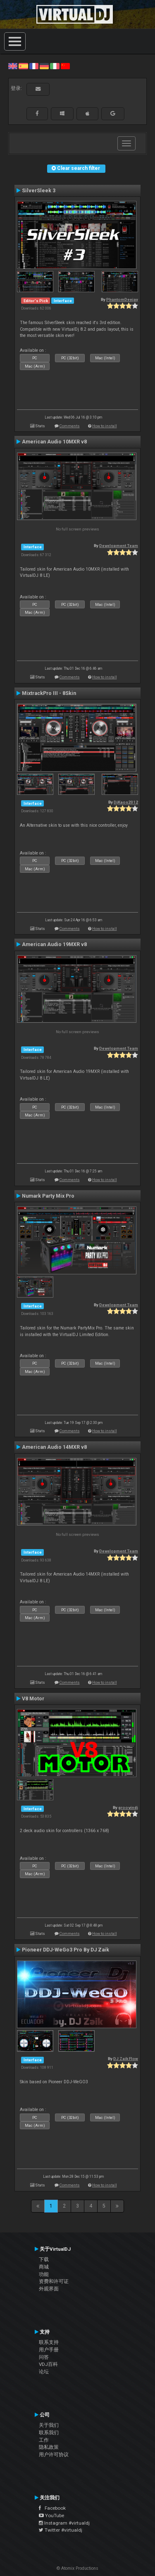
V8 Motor (33, 1699)
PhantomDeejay (122, 299)
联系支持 (49, 2342)
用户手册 (49, 2350)
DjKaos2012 (126, 802)
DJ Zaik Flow (125, 2058)
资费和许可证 (54, 2281)
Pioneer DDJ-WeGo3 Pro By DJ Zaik (65, 1950)
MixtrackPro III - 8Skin (49, 693)
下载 (44, 2259)
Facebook (52, 2508)
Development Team (118, 545)
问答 (44, 2357)
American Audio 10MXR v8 (54, 442)
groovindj (128, 1807)
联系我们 (49, 2433)
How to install (104, 426)
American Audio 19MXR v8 (54, 944)
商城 (44, 2267)
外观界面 (49, 2289)
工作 (44, 2440)
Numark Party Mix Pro (48, 1196)
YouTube (51, 2515)
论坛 (44, 2372)
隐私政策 (49, 2447)
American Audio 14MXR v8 (54, 1447)
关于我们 (49, 2425)
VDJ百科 (48, 2364)
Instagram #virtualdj (64, 2523)
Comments (70, 426)
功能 (44, 2274)
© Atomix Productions (77, 2568)
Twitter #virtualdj (60, 2530)
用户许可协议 (54, 2454)
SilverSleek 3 (38, 191)
